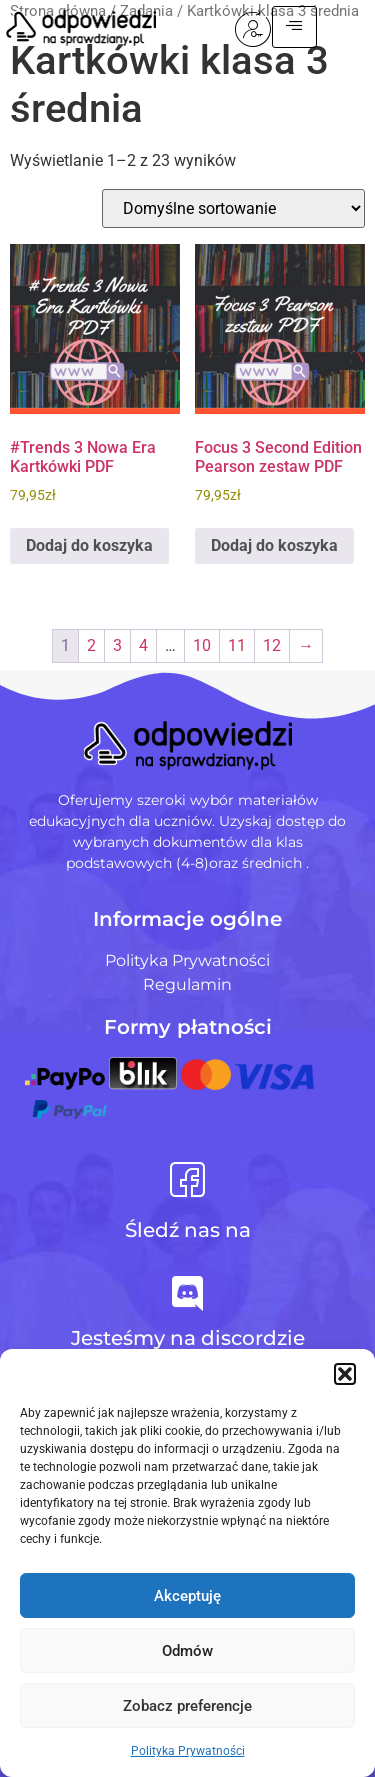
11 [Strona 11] (237, 645)
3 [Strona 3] (117, 645)
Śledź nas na (188, 1230)
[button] (345, 1374)
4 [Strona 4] (143, 645)
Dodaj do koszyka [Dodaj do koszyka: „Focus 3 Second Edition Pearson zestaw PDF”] (274, 545)
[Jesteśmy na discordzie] (187, 1293)
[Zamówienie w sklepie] (233, 208)
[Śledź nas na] (187, 1179)
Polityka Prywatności (188, 1751)
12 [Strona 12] (272, 645)
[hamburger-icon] (327, 27)
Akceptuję (187, 1596)
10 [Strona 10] (202, 645)
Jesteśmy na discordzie (188, 1338)
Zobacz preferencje (187, 1706)
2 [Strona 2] (91, 645)
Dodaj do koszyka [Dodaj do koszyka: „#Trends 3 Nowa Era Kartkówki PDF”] (89, 545)
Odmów (187, 1651)
